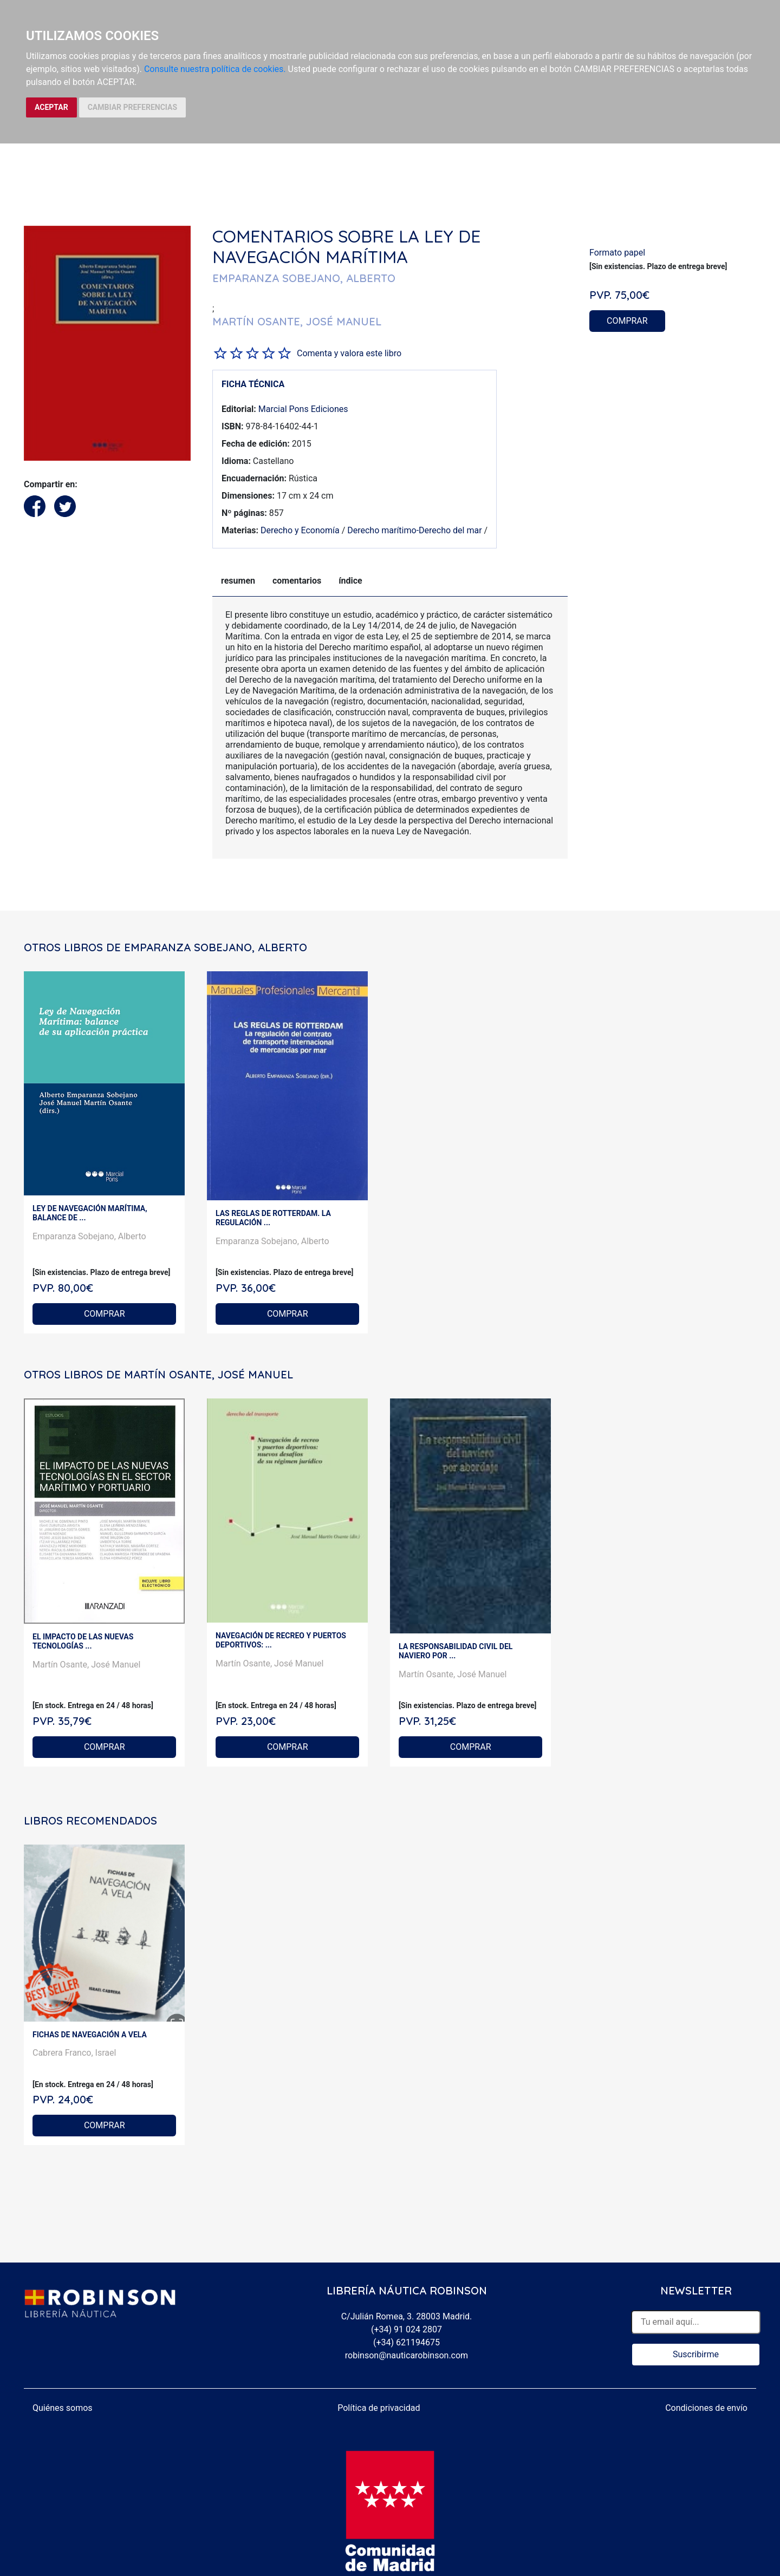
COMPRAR (627, 321)
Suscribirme (696, 2354)
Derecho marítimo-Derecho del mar (414, 530)
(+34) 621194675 (406, 2342)
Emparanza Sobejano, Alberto (89, 1236)
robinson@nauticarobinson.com (406, 2355)
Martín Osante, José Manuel (86, 1664)
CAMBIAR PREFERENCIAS (132, 107)
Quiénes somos (62, 2408)
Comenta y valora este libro (349, 353)
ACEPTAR (51, 107)
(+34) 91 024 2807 (406, 2329)
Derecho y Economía (300, 530)
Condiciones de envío (706, 2408)
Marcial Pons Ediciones (303, 409)
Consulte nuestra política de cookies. (215, 69)
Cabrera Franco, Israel (74, 2053)
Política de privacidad (378, 2408)
